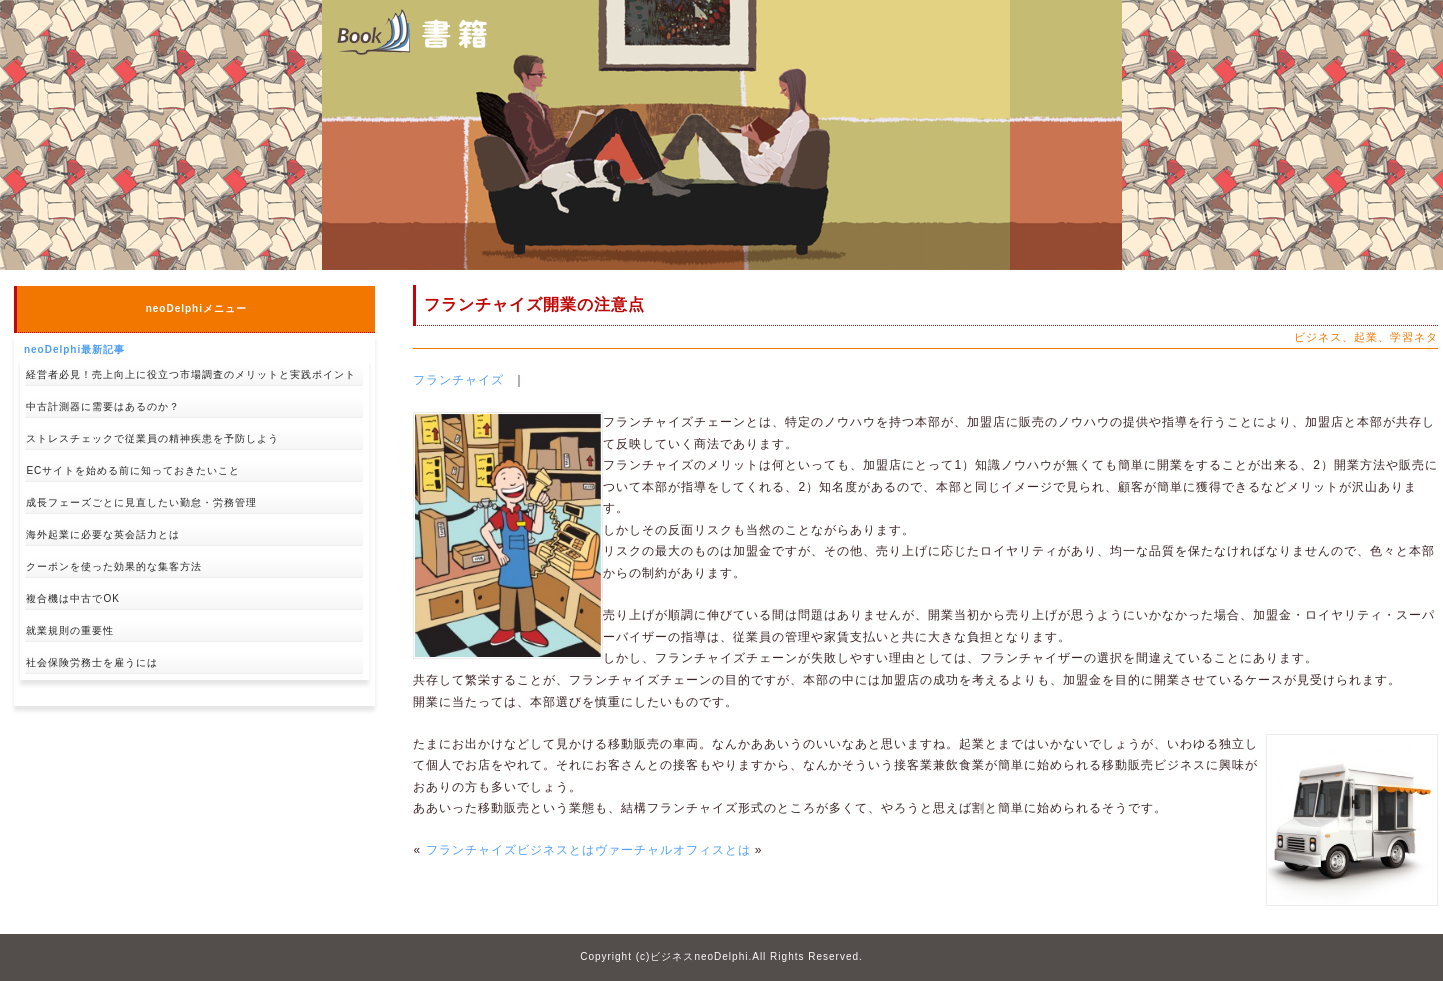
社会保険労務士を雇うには (92, 662)
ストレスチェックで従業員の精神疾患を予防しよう (152, 438)
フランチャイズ (458, 380)
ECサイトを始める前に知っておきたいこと (133, 470)
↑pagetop (346, 737)
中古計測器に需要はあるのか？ (103, 406)
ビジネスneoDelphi (699, 956)
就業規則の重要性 (70, 630)
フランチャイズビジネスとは (510, 850)
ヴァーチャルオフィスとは (673, 850)
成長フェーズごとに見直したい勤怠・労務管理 (141, 502)
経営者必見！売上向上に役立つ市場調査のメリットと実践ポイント (191, 374)
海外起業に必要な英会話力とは (103, 534)
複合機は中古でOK (72, 598)
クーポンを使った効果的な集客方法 (114, 566)
